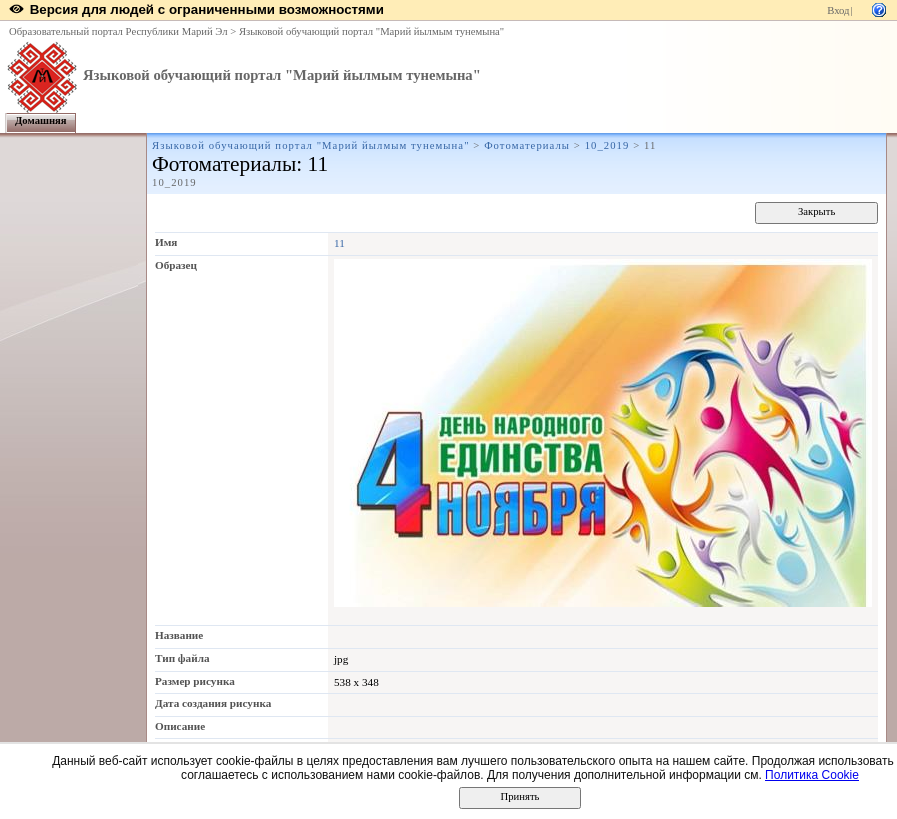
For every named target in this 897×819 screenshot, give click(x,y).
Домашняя (41, 120)
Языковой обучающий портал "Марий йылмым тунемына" (371, 31)
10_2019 (607, 145)
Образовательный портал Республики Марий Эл (118, 31)
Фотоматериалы (527, 145)
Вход (838, 10)
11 (339, 243)
